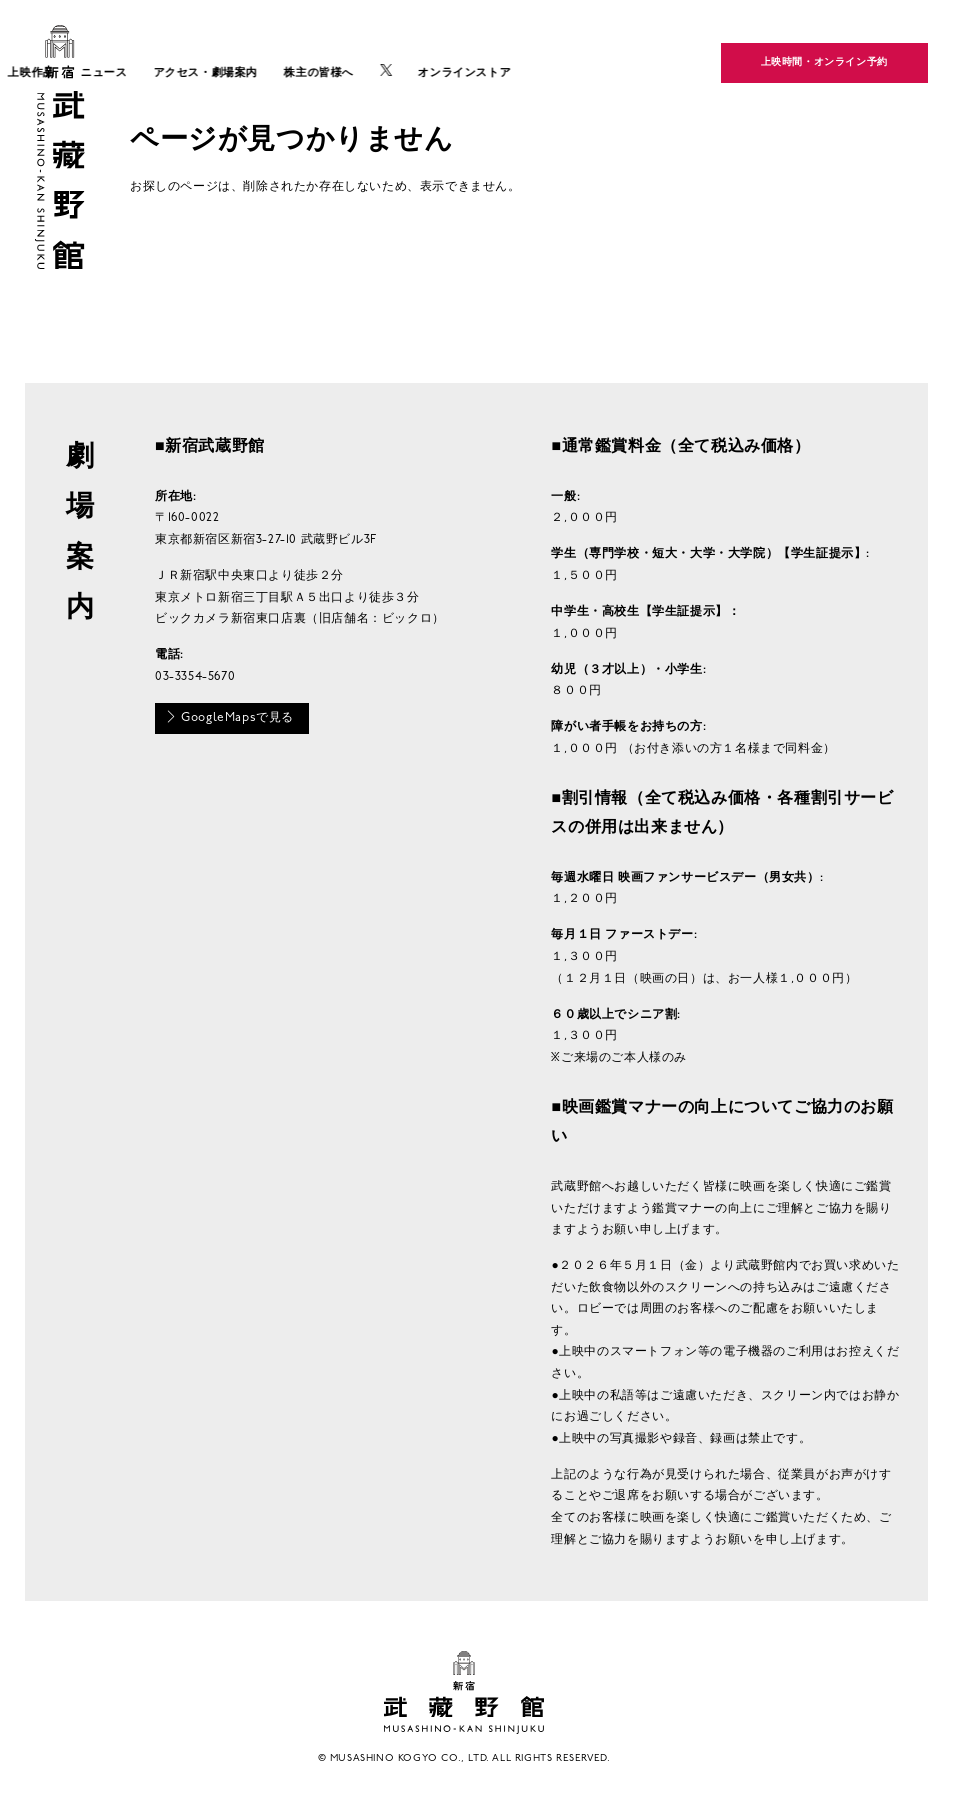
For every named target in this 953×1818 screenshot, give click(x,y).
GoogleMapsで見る (229, 717)
